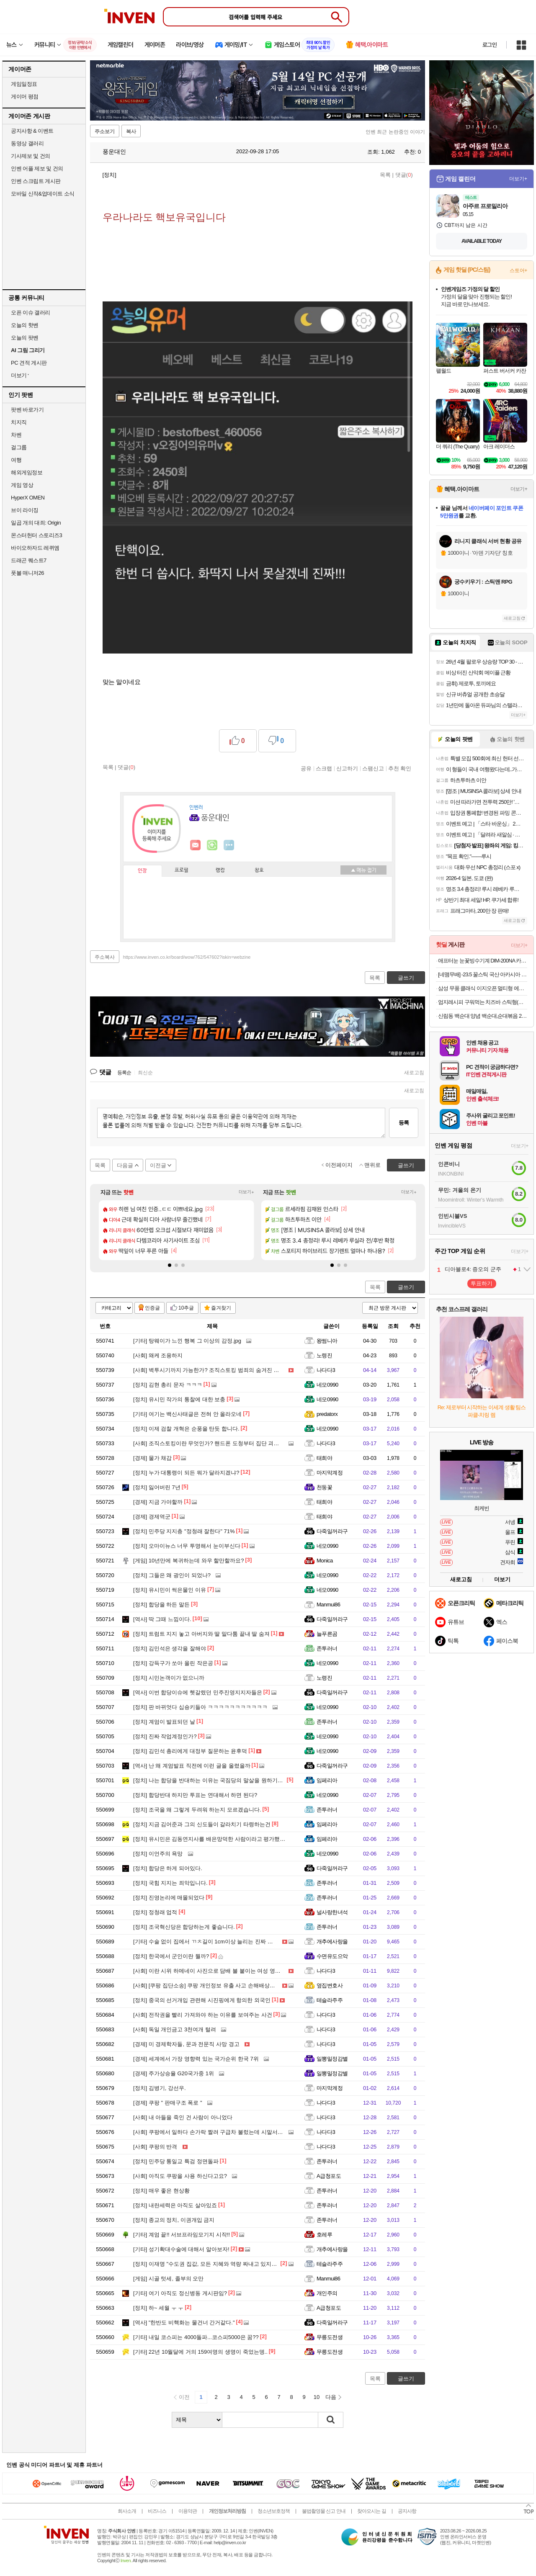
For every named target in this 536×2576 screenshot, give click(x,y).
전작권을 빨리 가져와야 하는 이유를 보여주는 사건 (202, 2015)
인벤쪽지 (195, 845)
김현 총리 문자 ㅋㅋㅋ (167, 1385)
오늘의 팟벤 (25, 337)
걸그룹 (19, 447)
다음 (330, 2397)
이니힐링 (212, 845)
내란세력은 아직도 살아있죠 (175, 2205)
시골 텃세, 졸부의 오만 (168, 2278)
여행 (16, 460)
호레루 (324, 2234)
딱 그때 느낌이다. (162, 1619)
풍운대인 (110, 151)
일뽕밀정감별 (332, 2059)
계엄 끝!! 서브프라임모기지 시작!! (181, 2234)
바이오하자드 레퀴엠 (35, 548)
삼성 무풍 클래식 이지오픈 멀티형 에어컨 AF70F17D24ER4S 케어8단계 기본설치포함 (482, 988)
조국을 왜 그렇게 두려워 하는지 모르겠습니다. (197, 1810)
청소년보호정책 (274, 2511)
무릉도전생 (330, 2337)
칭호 (259, 870)
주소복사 (105, 957)
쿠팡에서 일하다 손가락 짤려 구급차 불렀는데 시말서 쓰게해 (214, 2132)
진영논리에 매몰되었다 (168, 1897)
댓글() (404, 175)
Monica (325, 1560)
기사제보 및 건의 (30, 156)
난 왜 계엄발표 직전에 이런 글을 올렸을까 (191, 1766)
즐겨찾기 (221, 1308)
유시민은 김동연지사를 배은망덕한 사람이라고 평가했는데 (212, 1839)
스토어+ (518, 270)
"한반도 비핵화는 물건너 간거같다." (184, 2322)
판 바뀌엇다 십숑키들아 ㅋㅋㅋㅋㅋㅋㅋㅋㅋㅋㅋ (200, 1707)
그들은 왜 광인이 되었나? (172, 1575)
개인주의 (327, 2293)
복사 (131, 131)
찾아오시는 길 (371, 2511)
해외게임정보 (26, 472)
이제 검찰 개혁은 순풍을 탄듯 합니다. (186, 1429)
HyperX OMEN (27, 497)
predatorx (327, 1414)
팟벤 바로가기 (27, 409)
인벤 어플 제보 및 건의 (37, 168)
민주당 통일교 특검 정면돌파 (176, 2161)
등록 (404, 1122)
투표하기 (481, 1283)
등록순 (124, 1073)
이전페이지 (339, 1165)
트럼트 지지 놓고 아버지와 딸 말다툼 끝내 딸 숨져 (201, 1634)
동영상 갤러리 (27, 143)
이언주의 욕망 (158, 1853)
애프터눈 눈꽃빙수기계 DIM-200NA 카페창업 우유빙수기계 (482, 960)
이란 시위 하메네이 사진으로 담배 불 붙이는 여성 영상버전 (212, 1971)
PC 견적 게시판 (29, 362)
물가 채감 (152, 1458)
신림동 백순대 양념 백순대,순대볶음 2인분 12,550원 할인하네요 (482, 1016)
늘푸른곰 (327, 1634)
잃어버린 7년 (156, 1487)
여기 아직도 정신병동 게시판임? (180, 2293)
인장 (142, 871)
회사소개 (127, 2511)
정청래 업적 (155, 1912)
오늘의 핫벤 (25, 325)
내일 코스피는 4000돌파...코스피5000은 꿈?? (196, 2337)
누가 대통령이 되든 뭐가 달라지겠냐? (186, 1472)
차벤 (16, 434)
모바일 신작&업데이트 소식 (43, 193)
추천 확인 (400, 768)
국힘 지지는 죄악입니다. (170, 1883)
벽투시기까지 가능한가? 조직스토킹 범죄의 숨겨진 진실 (208, 1370)
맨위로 (372, 1165)
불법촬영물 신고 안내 (323, 2511)
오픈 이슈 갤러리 (30, 312)
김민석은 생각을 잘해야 (169, 1648)
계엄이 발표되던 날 (164, 1722)
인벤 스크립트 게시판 (36, 181)
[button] (169, 1265)
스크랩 (324, 768)
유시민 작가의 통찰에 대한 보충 (179, 1399)
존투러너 (327, 1648)
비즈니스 (157, 2511)
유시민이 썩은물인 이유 (169, 1590)
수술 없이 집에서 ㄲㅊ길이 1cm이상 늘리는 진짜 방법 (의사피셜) (219, 1941)
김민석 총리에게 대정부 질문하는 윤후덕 (190, 1751)
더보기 (229, 845)
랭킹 (220, 870)
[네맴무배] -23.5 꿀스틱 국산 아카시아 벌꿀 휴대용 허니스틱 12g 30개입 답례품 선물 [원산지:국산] (482, 974)
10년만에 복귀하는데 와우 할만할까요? (188, 1560)
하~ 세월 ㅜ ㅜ (158, 2308)
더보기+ (246, 1192)
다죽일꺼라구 (332, 1531)
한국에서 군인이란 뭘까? (171, 1956)
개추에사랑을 (332, 1941)
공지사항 (407, 2511)
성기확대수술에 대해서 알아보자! (181, 2249)
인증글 (152, 1308)
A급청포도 (329, 2176)
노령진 (324, 1355)
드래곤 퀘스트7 (28, 560)
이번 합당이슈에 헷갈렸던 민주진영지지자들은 (197, 1692)
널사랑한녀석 (332, 1912)
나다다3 (326, 1370)
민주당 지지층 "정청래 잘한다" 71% (184, 1531)
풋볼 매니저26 (27, 573)
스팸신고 (373, 768)
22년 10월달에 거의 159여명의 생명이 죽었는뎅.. (200, 2352)
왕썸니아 (327, 1341)
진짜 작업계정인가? (165, 1736)
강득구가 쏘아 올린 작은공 (173, 1663)
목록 (385, 175)
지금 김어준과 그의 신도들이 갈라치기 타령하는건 (202, 1824)
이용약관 (187, 2511)
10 (317, 2397)
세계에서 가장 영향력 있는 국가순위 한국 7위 (196, 2059)
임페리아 (327, 1780)
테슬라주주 (330, 2000)
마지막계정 (330, 1472)
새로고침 (414, 1073)
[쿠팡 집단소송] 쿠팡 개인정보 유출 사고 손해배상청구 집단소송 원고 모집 (231, 1985)
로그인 (489, 44)
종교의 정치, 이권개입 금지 (173, 2220)
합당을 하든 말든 (161, 1604)
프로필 (181, 870)
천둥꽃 (324, 1487)
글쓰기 (406, 1287)
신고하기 (347, 768)
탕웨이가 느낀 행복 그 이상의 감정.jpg (187, 1341)
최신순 (145, 1073)
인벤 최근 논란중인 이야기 (395, 132)
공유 (306, 768)
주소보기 (105, 131)
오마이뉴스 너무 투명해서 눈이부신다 (186, 1546)
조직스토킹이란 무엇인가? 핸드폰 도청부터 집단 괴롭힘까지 (214, 1443)
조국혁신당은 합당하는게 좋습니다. (184, 1927)
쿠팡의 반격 (155, 2147)
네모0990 (327, 1385)
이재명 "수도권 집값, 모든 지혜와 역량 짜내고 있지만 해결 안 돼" (219, 2264)
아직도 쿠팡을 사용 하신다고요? (180, 2176)
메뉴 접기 (363, 870)
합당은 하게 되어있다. (167, 1868)
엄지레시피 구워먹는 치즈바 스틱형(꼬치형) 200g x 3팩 (482, 1002)
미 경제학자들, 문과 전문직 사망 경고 (186, 2044)
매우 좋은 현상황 (161, 2190)
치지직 (19, 422)
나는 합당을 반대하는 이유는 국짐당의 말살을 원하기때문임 (213, 1780)
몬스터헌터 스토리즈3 (36, 535)
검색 (330, 2420)
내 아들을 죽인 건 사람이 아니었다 (182, 2117)
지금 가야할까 (158, 1502)
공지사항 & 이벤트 (32, 131)
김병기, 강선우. (159, 2088)
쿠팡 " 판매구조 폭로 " (167, 2103)
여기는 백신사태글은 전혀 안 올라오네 (187, 1414)
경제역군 (151, 1516)
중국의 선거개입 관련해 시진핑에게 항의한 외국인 (202, 2000)
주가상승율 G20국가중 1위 (173, 2073)
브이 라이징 (25, 510)
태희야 (324, 1458)
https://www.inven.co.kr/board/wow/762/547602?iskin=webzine (187, 957)
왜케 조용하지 (158, 1355)
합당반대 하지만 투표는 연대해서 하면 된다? (195, 1795)
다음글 (125, 1165)
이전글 (158, 1165)
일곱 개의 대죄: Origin (36, 522)
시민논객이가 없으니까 (168, 1678)
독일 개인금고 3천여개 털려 (174, 2029)
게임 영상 (22, 485)
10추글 (186, 1308)
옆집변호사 (330, 1985)
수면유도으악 (332, 1956)
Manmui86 (328, 1604)
